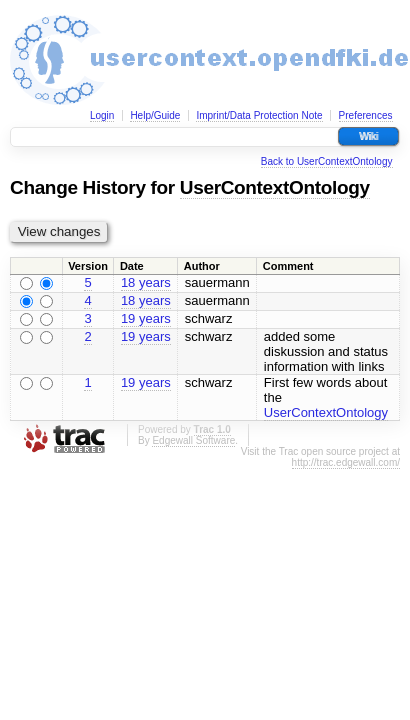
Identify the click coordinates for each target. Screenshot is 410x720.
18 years (146, 282)
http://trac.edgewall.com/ (346, 462)
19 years (146, 318)
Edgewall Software (193, 440)
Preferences (366, 115)
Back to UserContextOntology (327, 161)
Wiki (368, 136)
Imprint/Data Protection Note (259, 115)
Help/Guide (155, 115)
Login (102, 115)
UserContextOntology (275, 187)
